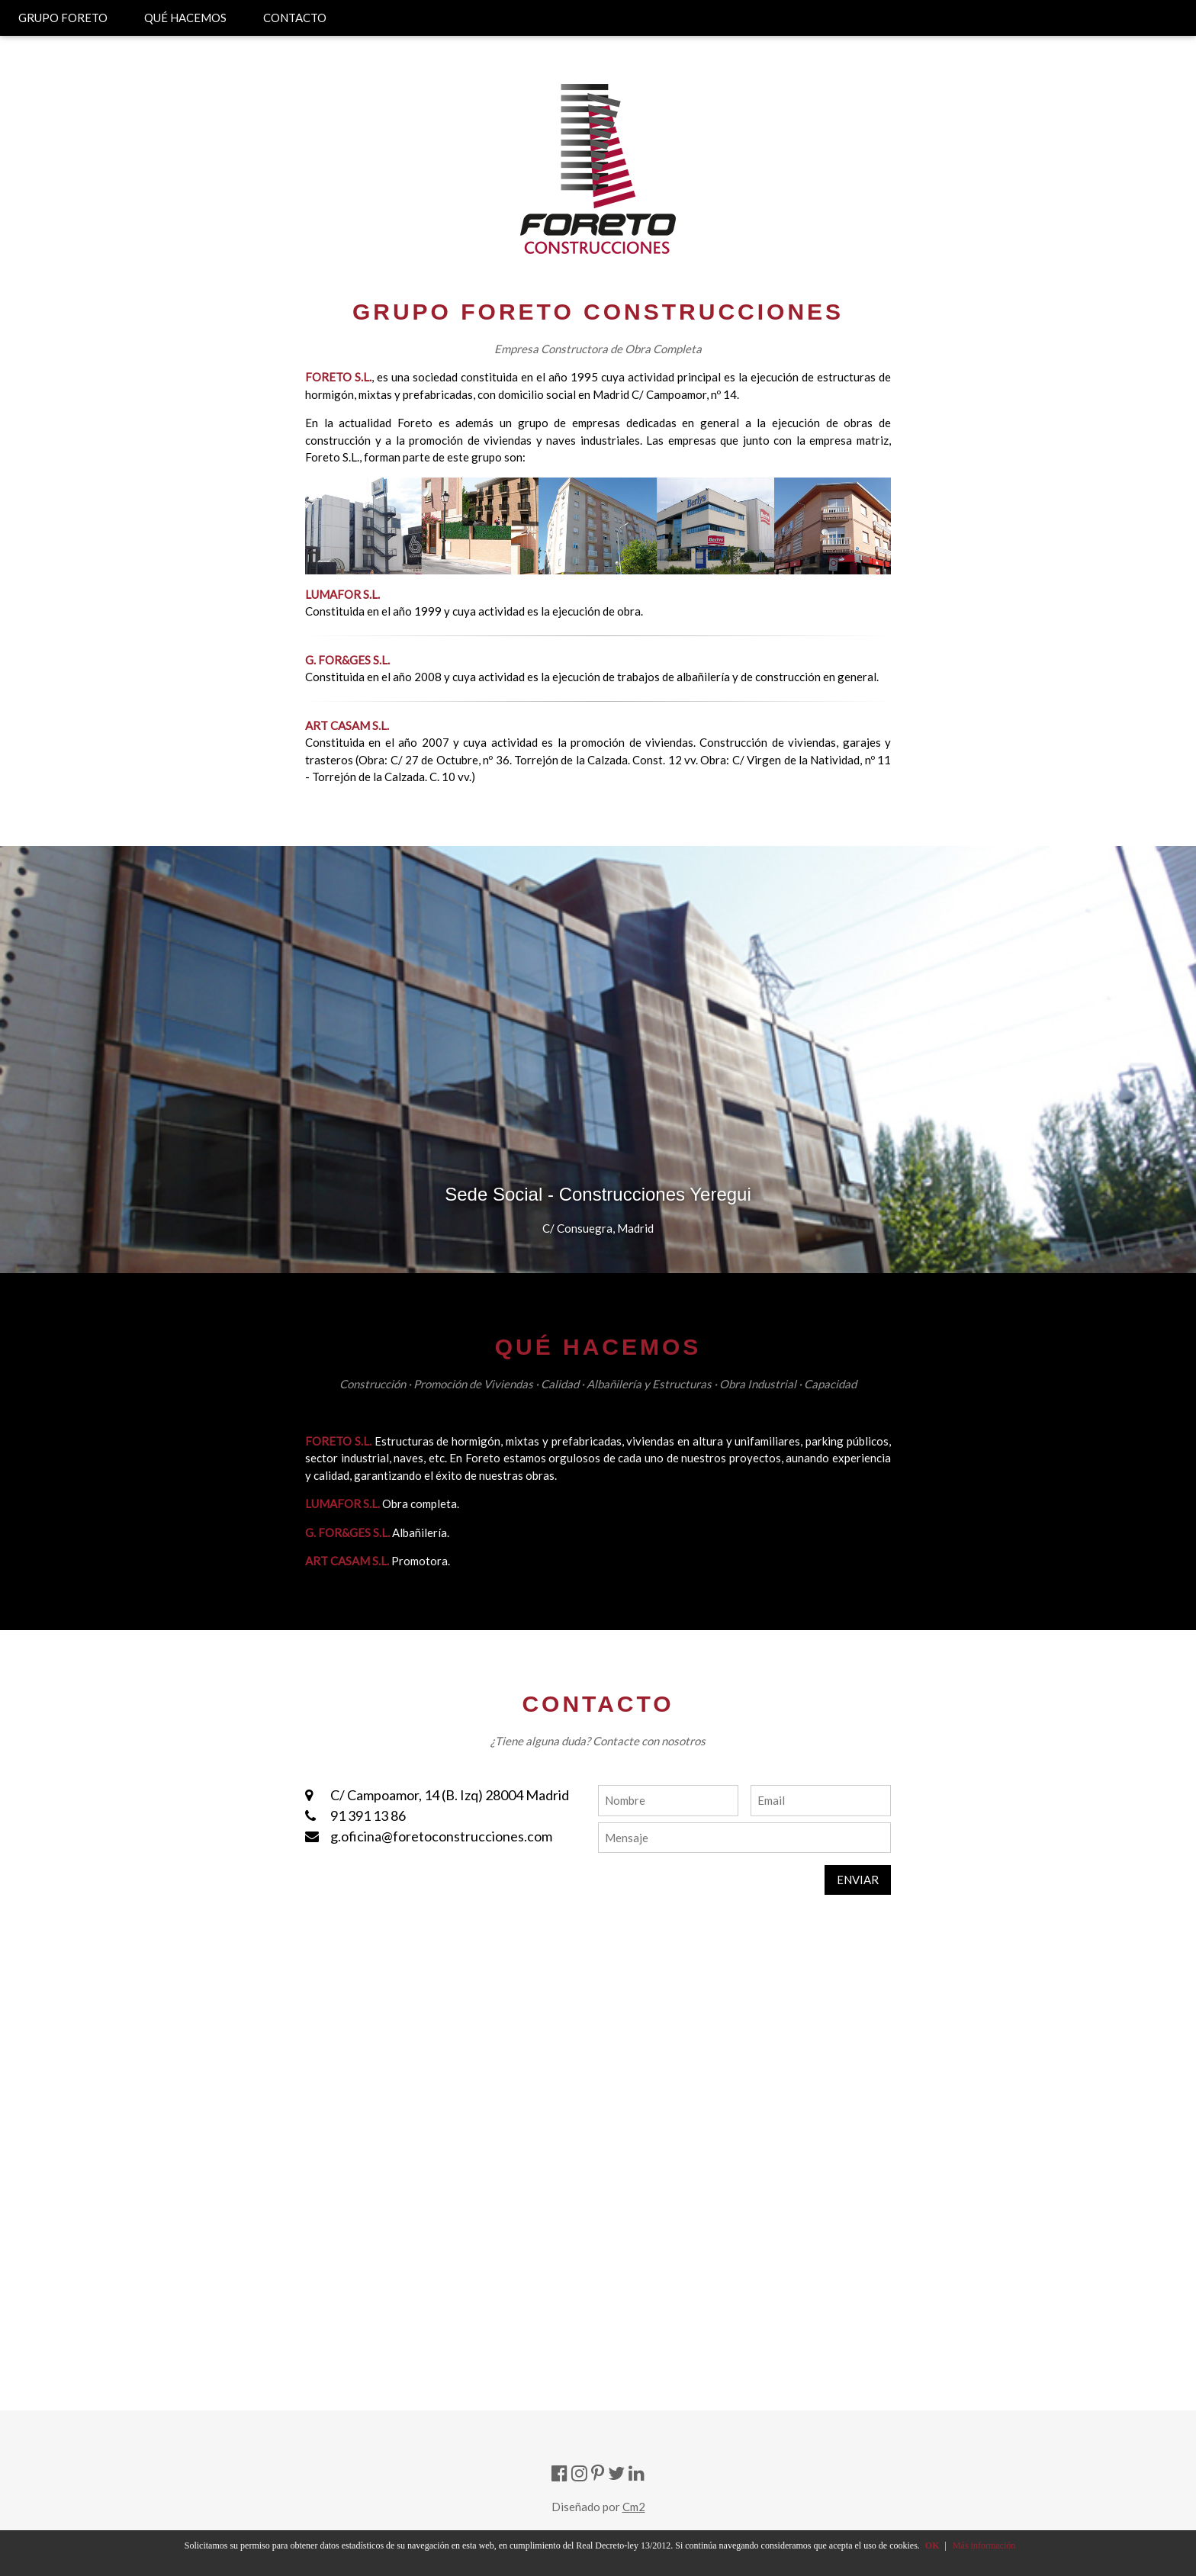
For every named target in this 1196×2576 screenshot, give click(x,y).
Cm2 (633, 2506)
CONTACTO (294, 17)
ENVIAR (858, 1879)
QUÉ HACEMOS (185, 17)
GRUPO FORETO (63, 17)
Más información (984, 2545)
